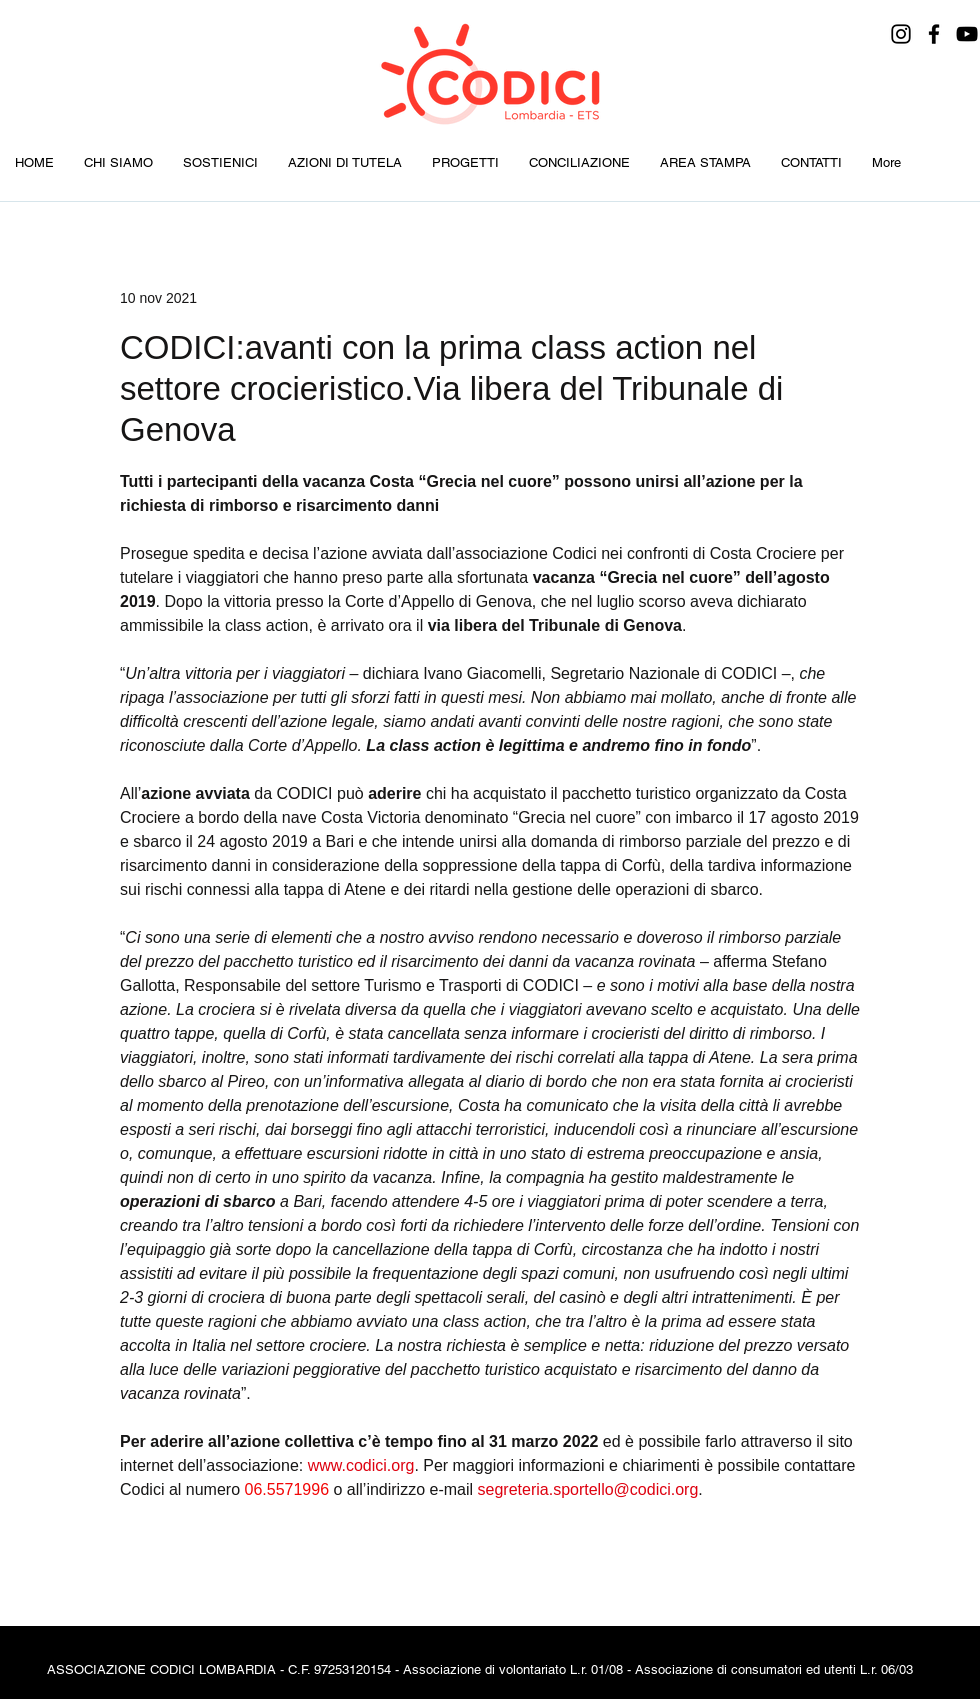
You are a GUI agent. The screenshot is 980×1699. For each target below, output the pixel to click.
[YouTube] (967, 34)
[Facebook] (934, 34)
